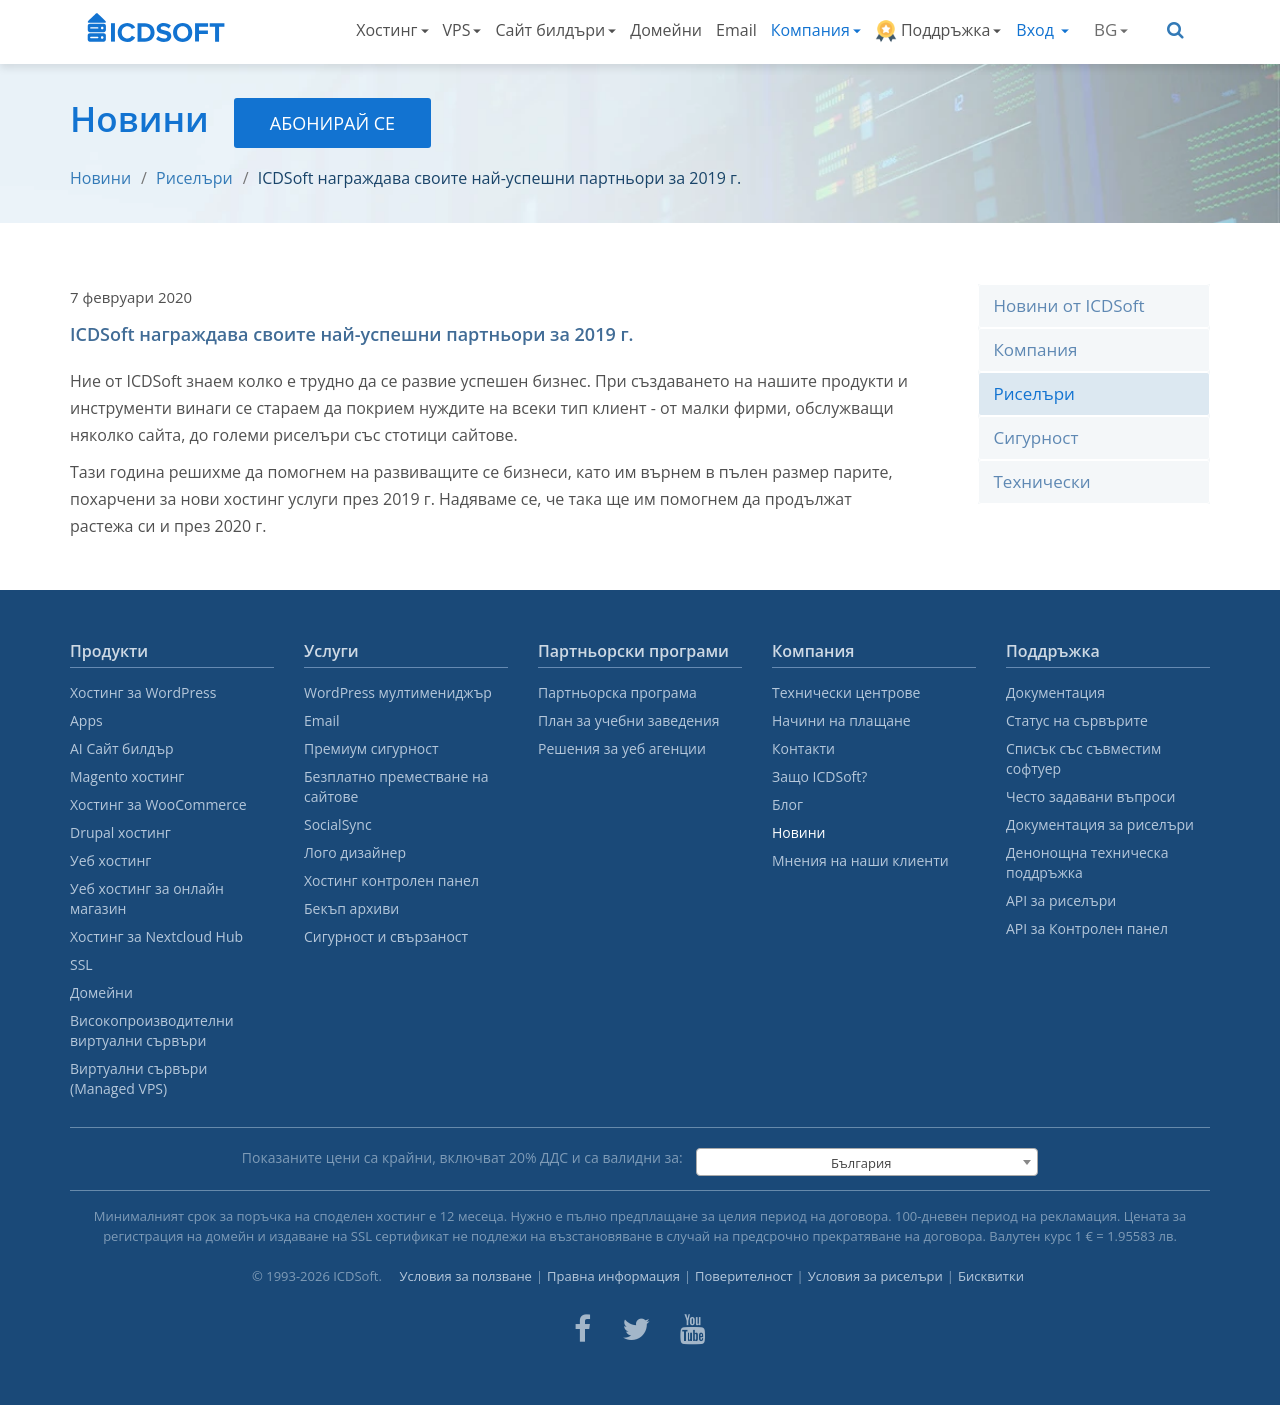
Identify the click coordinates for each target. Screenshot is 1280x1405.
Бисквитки (991, 1276)
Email (736, 30)
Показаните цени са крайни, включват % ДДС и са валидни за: (462, 1157)
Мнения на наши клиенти (860, 860)
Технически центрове (846, 692)
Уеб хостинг (110, 860)
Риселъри (194, 178)
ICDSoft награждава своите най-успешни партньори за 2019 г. (499, 178)
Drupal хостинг (120, 832)
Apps (86, 720)
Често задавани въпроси (1090, 796)
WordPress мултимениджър (398, 692)
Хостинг (392, 30)
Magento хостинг (127, 776)
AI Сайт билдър (122, 748)
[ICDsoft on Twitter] (636, 1329)
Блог (787, 804)
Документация (1055, 692)
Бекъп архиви (351, 908)
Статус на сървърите (1077, 720)
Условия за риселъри (875, 1276)
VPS (462, 30)
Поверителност (744, 1276)
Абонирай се (332, 123)
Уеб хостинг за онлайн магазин (147, 898)
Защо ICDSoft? (819, 776)
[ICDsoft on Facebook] (582, 1329)
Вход (1042, 30)
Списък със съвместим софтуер (1083, 758)
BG (1111, 29)
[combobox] (867, 1162)
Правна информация (613, 1276)
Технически (1042, 481)
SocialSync (338, 824)
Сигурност (1036, 437)
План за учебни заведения (629, 720)
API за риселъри (1061, 900)
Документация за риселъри (1100, 824)
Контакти (803, 748)
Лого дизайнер (355, 852)
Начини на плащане (841, 720)
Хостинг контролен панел (391, 880)
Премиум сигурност (371, 748)
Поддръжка (938, 30)
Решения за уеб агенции (622, 748)
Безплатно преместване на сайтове (396, 786)
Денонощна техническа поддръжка (1087, 862)
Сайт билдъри (555, 30)
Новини (100, 178)
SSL (81, 964)
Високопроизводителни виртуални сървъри (152, 1030)
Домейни (666, 30)
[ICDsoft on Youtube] (693, 1329)
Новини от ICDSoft (1069, 305)
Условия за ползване (465, 1276)
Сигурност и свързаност (386, 936)
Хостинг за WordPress (143, 692)
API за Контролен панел (1087, 928)
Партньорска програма (617, 692)
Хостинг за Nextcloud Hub (156, 936)
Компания (816, 30)
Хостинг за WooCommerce (158, 804)
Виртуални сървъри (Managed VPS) (138, 1078)
